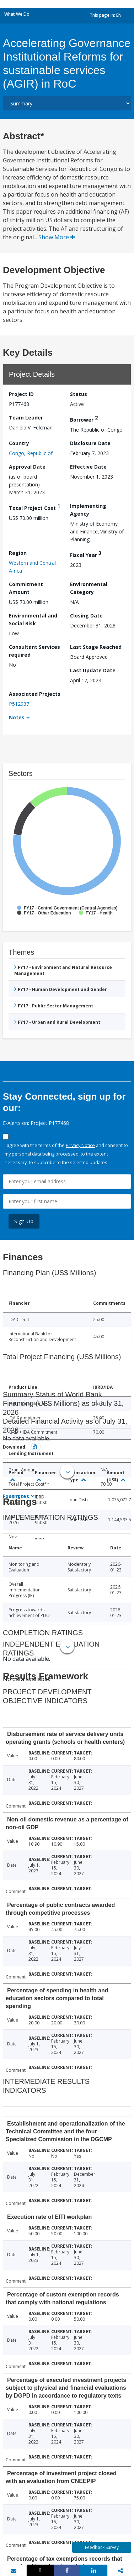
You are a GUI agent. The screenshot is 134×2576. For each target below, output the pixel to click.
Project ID (21, 394)
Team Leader (26, 417)
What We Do (17, 14)
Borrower (84, 418)
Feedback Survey (102, 2547)
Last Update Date (93, 670)
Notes (17, 717)
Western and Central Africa (32, 566)
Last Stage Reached (96, 646)
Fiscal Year (85, 553)
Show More (56, 237)
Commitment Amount (26, 588)
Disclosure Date (90, 443)
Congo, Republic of (31, 453)
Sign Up (24, 1221)
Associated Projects (34, 693)
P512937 (19, 703)
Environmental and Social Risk (33, 619)
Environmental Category (88, 588)
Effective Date (88, 466)
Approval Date (27, 466)
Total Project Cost (34, 506)
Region (18, 552)
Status (78, 394)
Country (19, 443)
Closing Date (86, 615)
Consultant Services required (34, 650)
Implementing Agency (88, 509)
